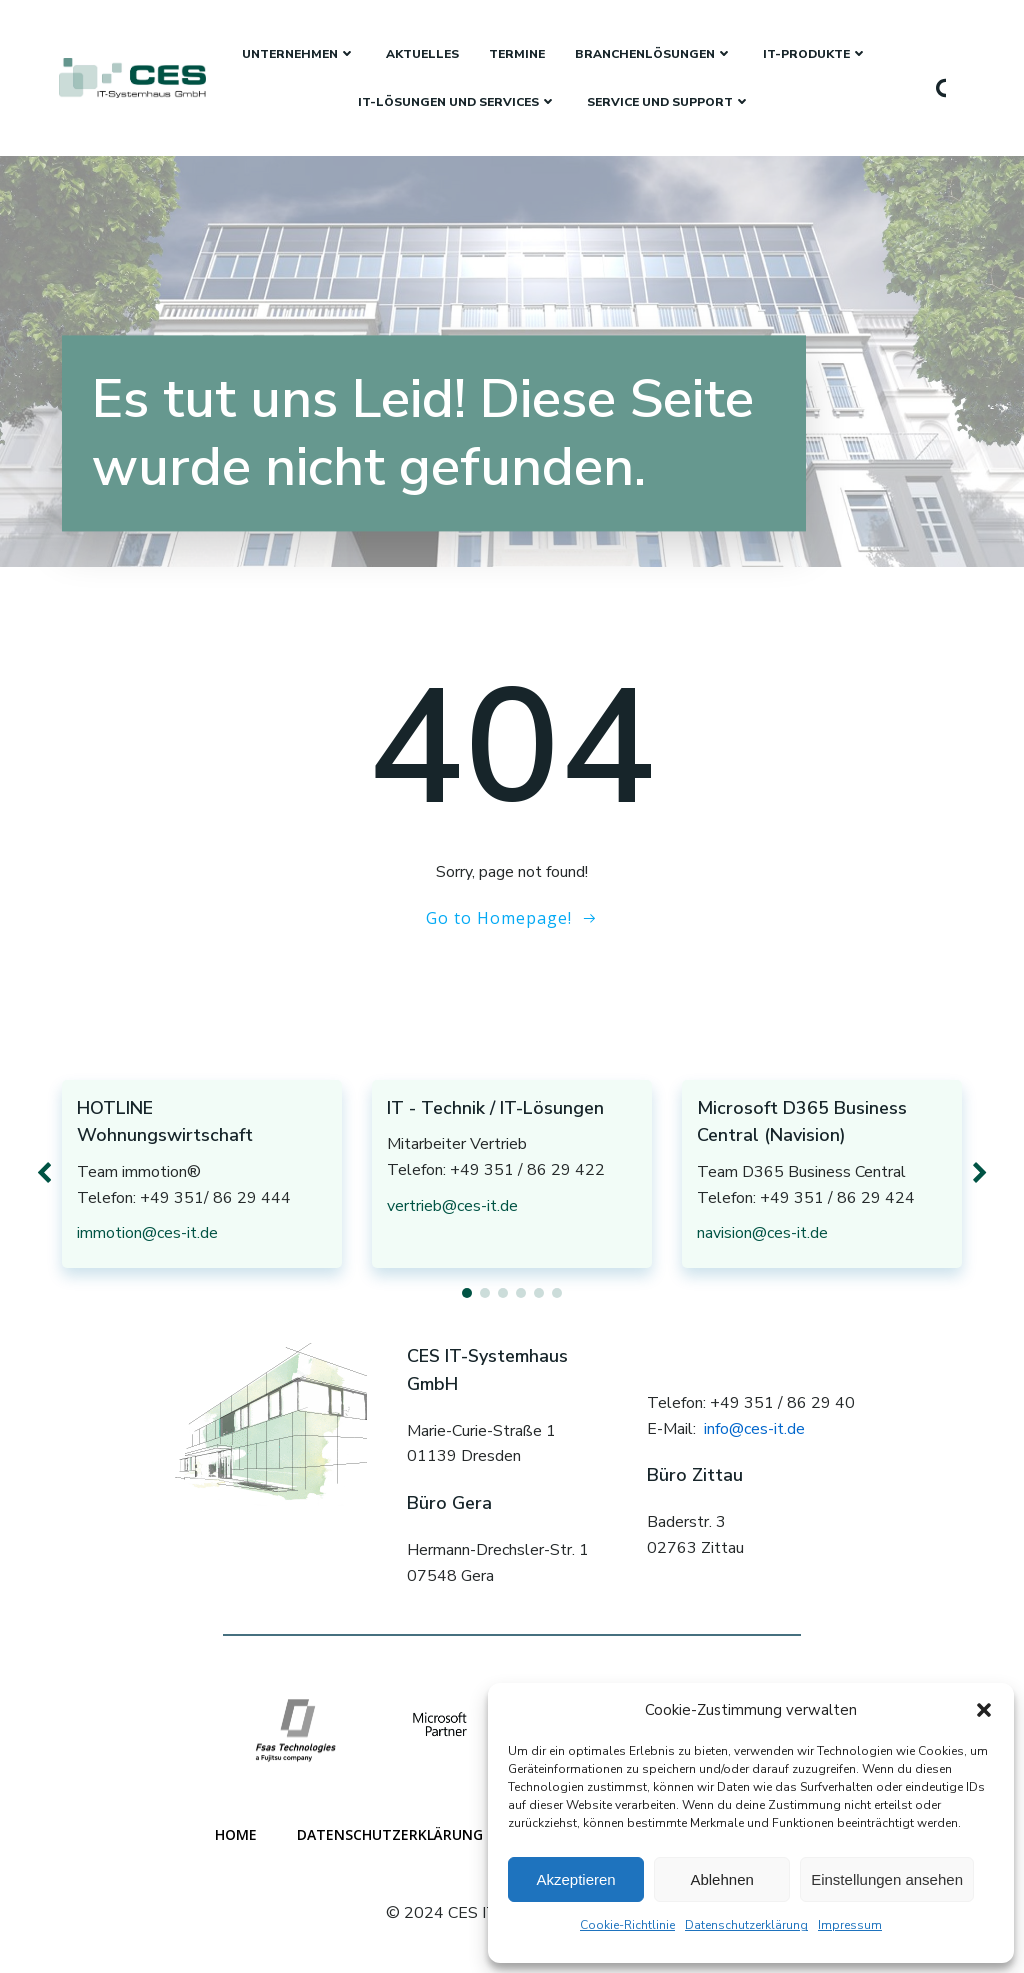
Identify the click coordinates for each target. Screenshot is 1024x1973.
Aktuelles (422, 54)
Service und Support (669, 102)
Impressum (850, 1925)
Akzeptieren (575, 1879)
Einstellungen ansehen (887, 1879)
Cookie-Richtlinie (627, 1925)
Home (236, 1834)
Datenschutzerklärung (746, 1925)
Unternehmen (299, 54)
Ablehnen (721, 1879)
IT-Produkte (815, 54)
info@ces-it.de (754, 1429)
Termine (517, 54)
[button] (984, 1710)
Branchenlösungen (654, 54)
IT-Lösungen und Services (457, 102)
